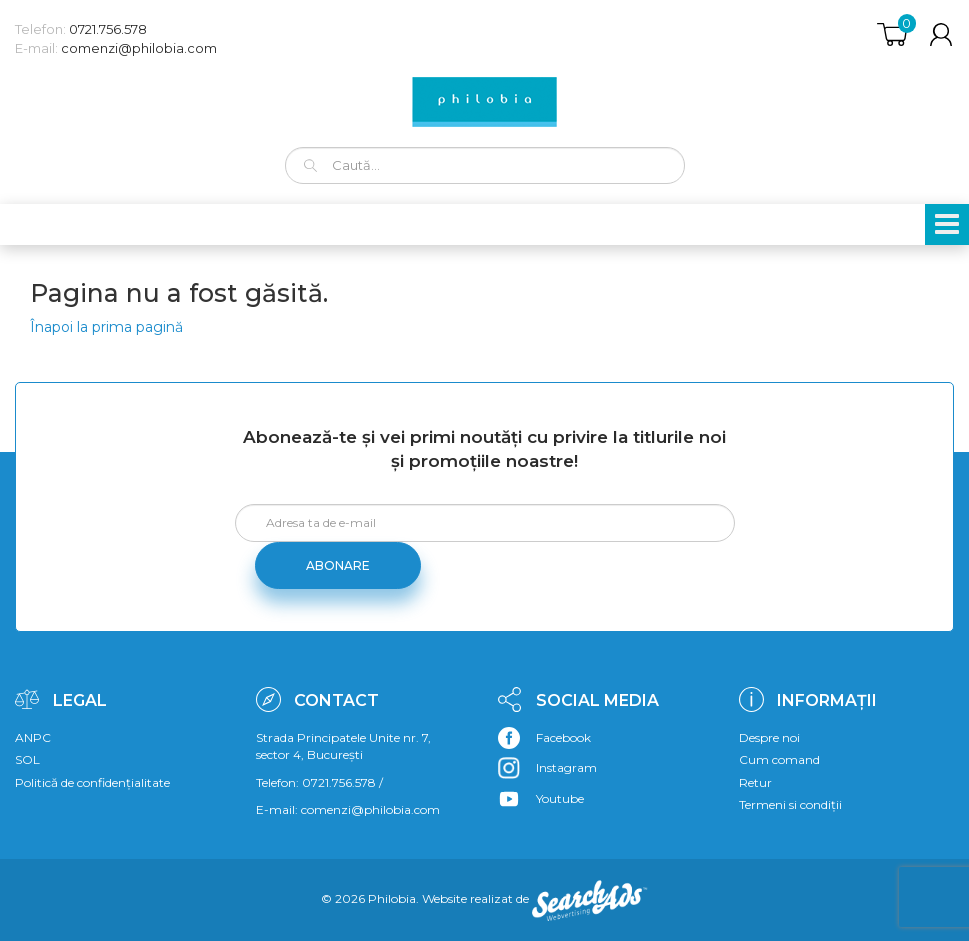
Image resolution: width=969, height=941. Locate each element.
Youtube (560, 798)
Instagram (566, 767)
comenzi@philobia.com (139, 48)
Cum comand (779, 759)
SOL (27, 759)
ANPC (33, 737)
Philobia (392, 898)
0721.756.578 (108, 29)
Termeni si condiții (790, 804)
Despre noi (769, 737)
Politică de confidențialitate (92, 782)
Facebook (563, 737)
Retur (755, 782)
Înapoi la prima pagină (106, 327)
